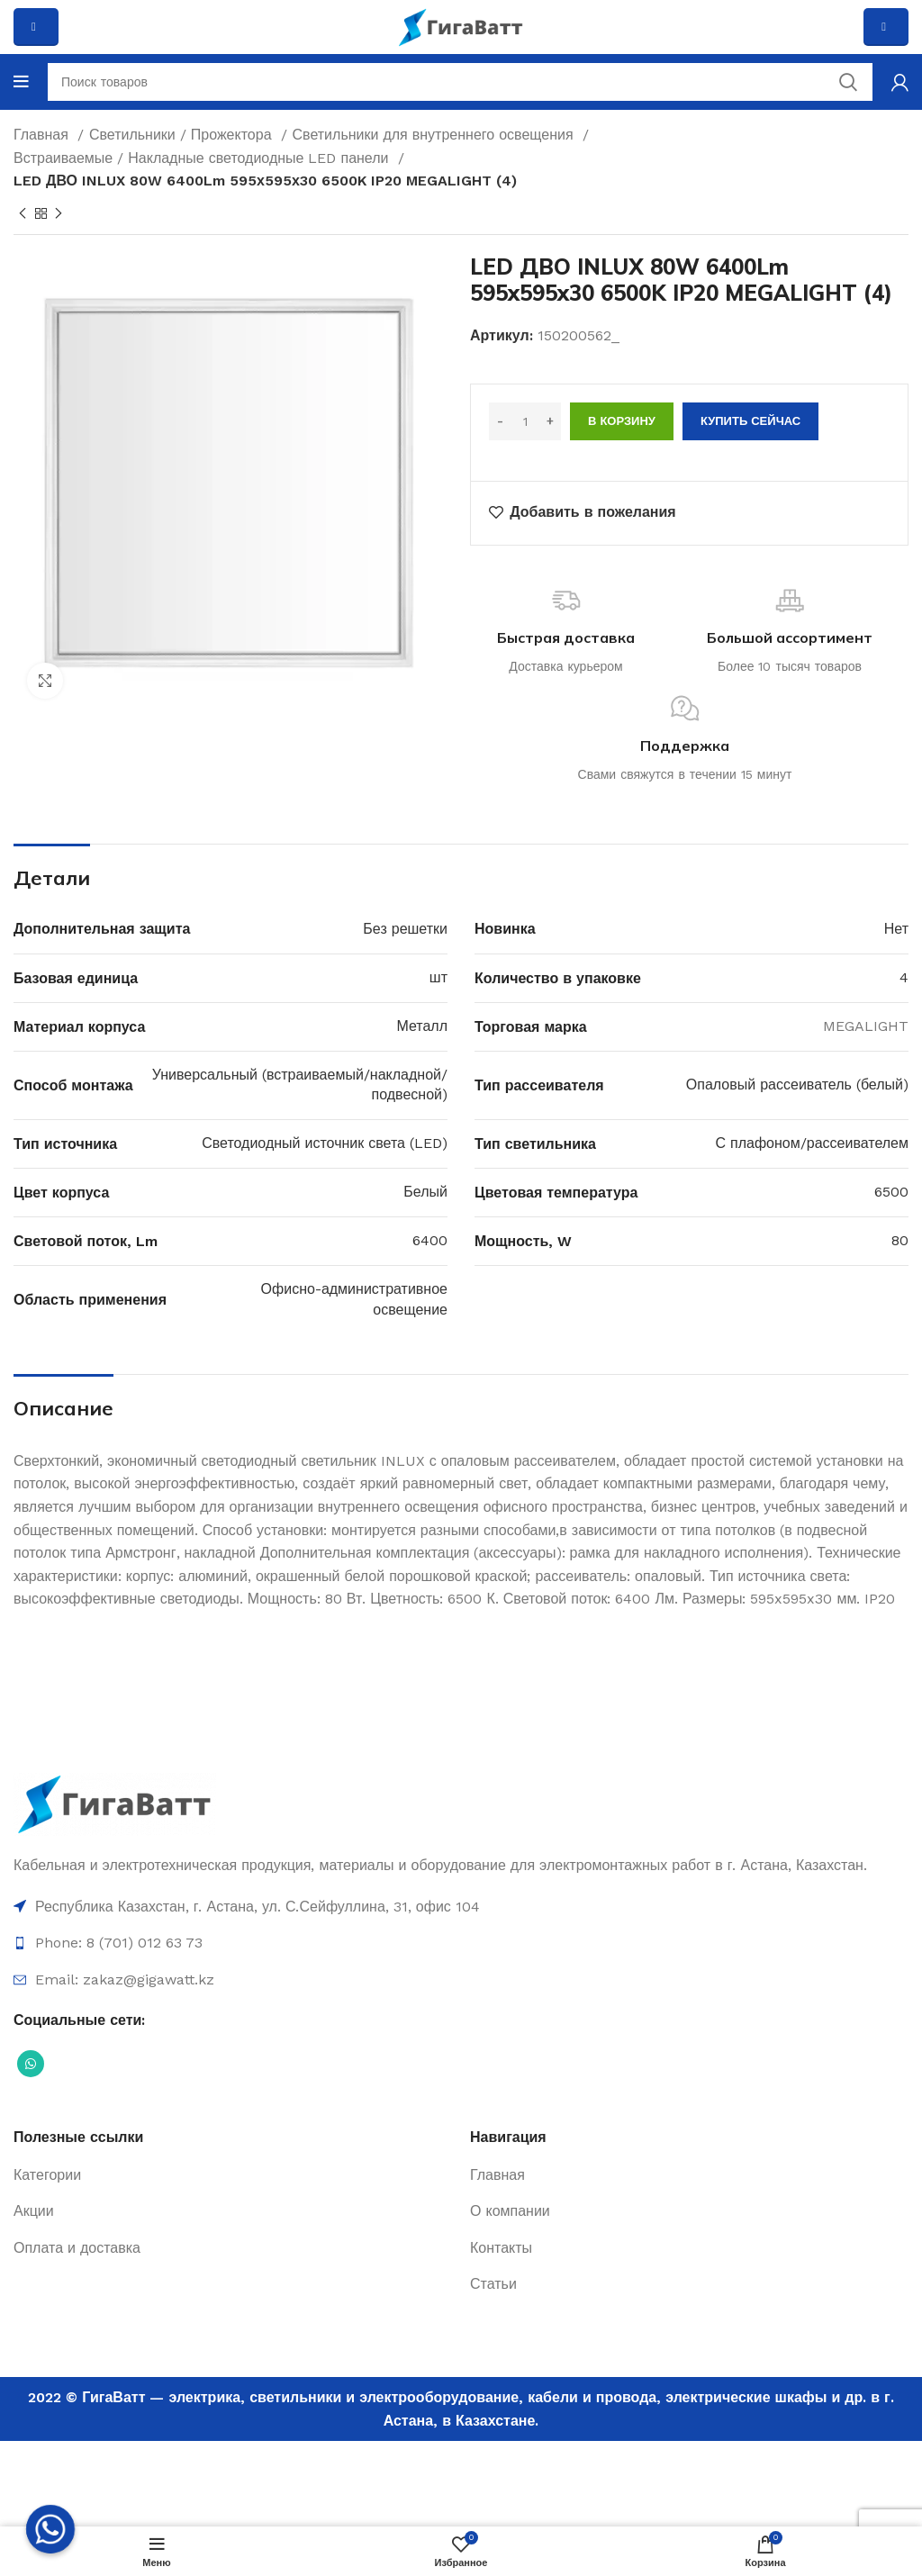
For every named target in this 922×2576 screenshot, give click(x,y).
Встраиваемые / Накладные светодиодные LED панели (203, 158)
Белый (425, 1191)
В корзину (621, 421)
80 (899, 1240)
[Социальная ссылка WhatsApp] (30, 2063)
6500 (891, 1191)
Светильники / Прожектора (182, 134)
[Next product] (59, 213)
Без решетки (405, 928)
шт (438, 977)
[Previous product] (23, 213)
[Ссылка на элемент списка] (461, 1907)
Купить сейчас (750, 421)
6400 (429, 1240)
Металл (421, 1026)
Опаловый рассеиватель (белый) (797, 1084)
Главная (43, 134)
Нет (896, 928)
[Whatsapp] (50, 2529)
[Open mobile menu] (21, 82)
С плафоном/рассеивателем (812, 1143)
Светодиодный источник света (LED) (324, 1143)
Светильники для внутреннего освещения (435, 134)
